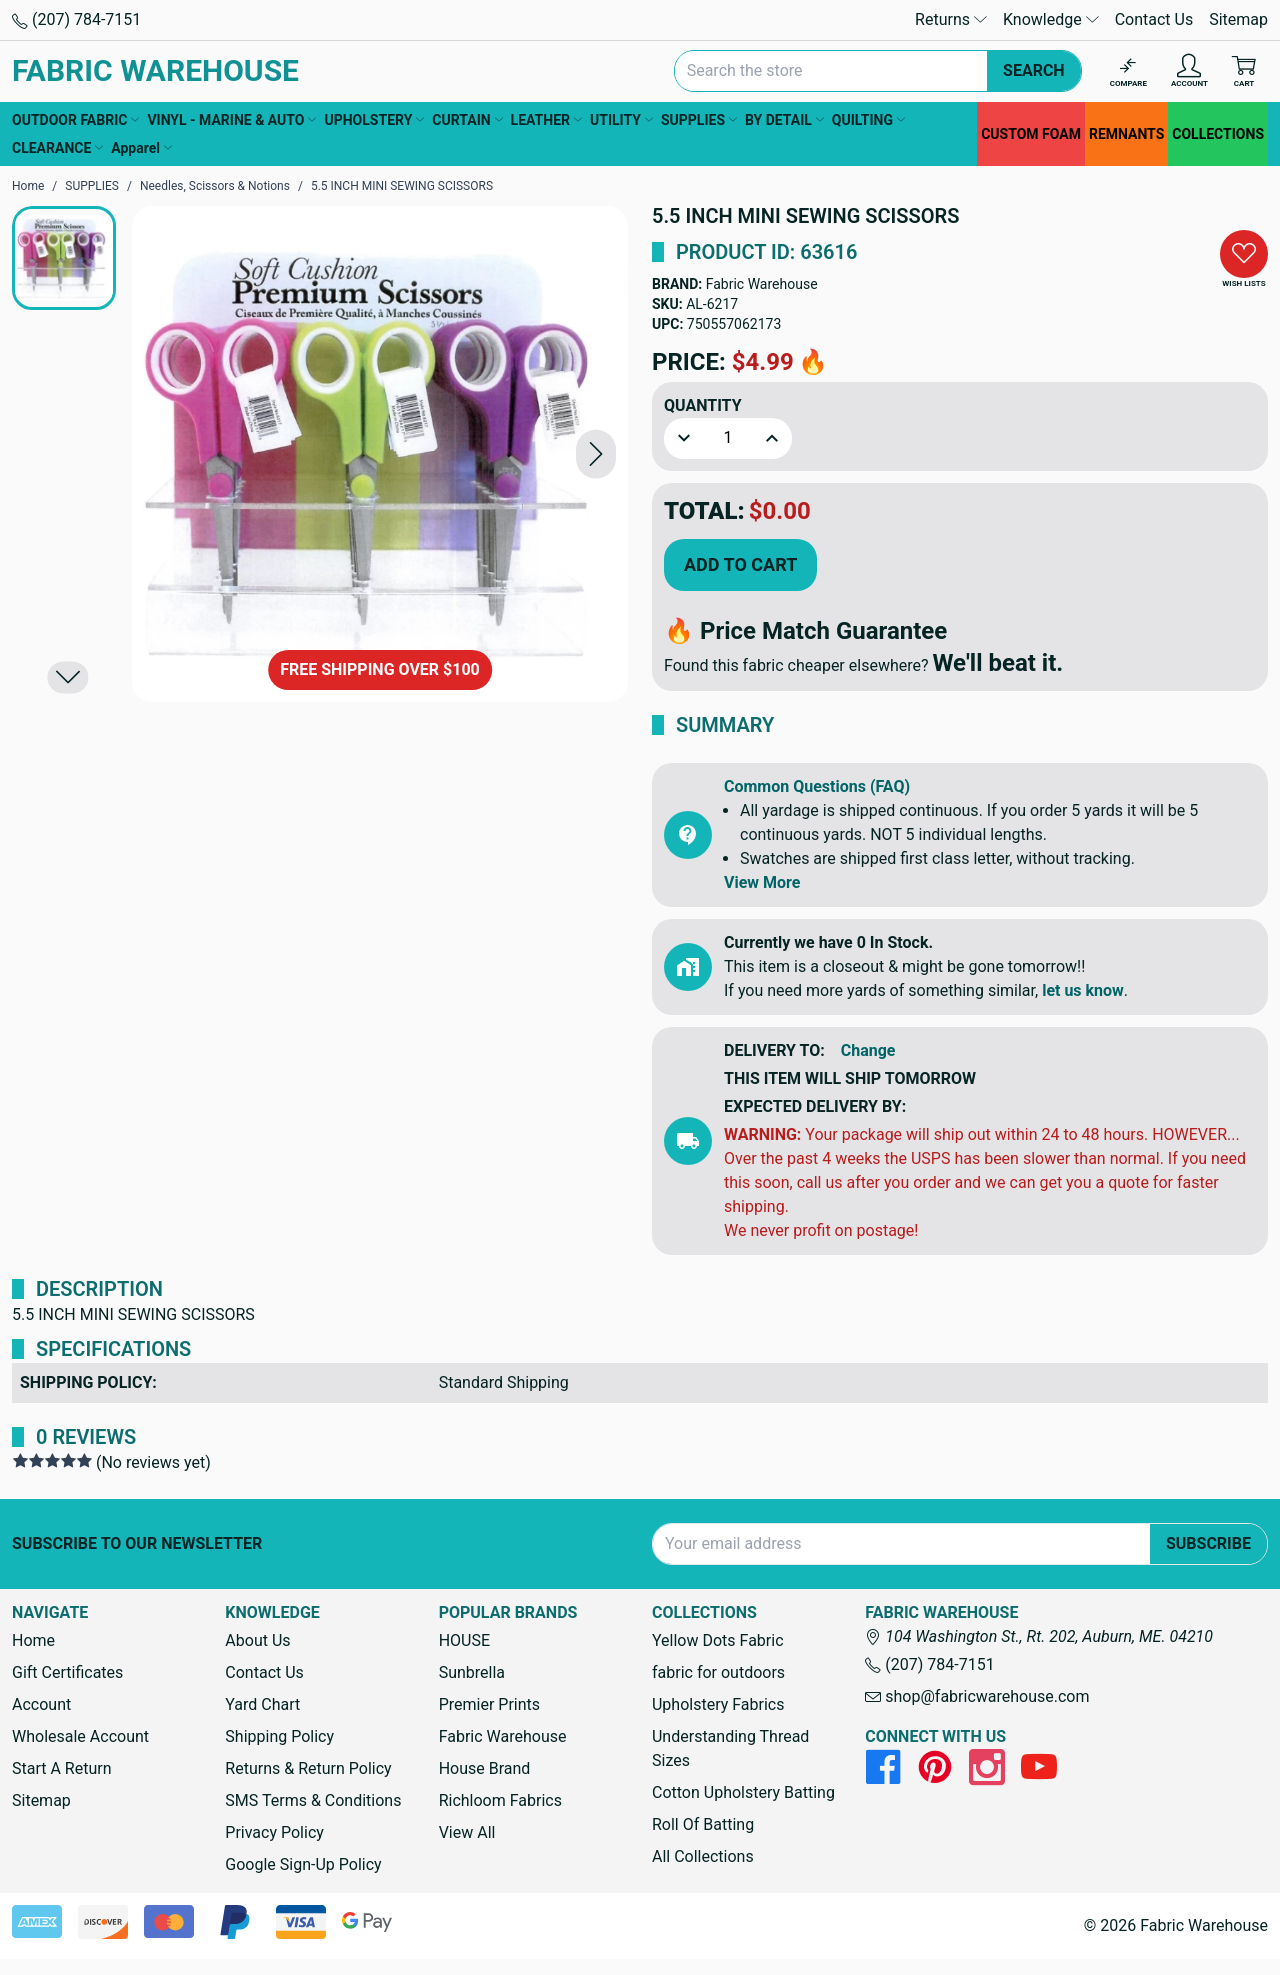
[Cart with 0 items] (1244, 71)
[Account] (1189, 71)
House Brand (485, 1768)
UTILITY (621, 120)
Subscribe (1208, 1543)
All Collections (703, 1856)
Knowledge (1051, 19)
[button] (596, 453)
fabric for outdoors (718, 1672)
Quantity (703, 405)
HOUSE (464, 1640)
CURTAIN (467, 120)
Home (33, 1640)
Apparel (141, 148)
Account (41, 1704)
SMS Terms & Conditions (313, 1800)
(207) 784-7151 (76, 19)
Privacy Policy (274, 1832)
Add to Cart (740, 564)
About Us (257, 1640)
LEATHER (546, 120)
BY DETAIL (784, 120)
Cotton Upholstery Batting (743, 1792)
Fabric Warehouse (762, 284)
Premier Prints (489, 1704)
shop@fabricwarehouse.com (977, 1696)
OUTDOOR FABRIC (75, 120)
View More (762, 882)
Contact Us (1154, 19)
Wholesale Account (80, 1736)
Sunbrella (472, 1672)
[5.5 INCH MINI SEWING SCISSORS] (380, 454)
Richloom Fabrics (500, 1800)
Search (1034, 70)
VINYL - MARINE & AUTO (231, 120)
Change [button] (868, 1050)
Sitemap (1238, 19)
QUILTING (868, 120)
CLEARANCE (57, 148)
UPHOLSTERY (374, 120)
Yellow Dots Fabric (718, 1640)
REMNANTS (1126, 134)
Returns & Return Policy (308, 1768)
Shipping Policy (279, 1736)
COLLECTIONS (1218, 134)
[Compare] (1128, 71)
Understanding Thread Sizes (730, 1748)
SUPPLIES (699, 120)
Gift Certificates (67, 1672)
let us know (1083, 990)
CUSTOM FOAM (1031, 134)
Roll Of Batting (703, 1824)
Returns (951, 19)
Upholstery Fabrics (718, 1704)
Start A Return (62, 1768)
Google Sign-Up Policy (303, 1864)
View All (467, 1832)
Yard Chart (262, 1704)
